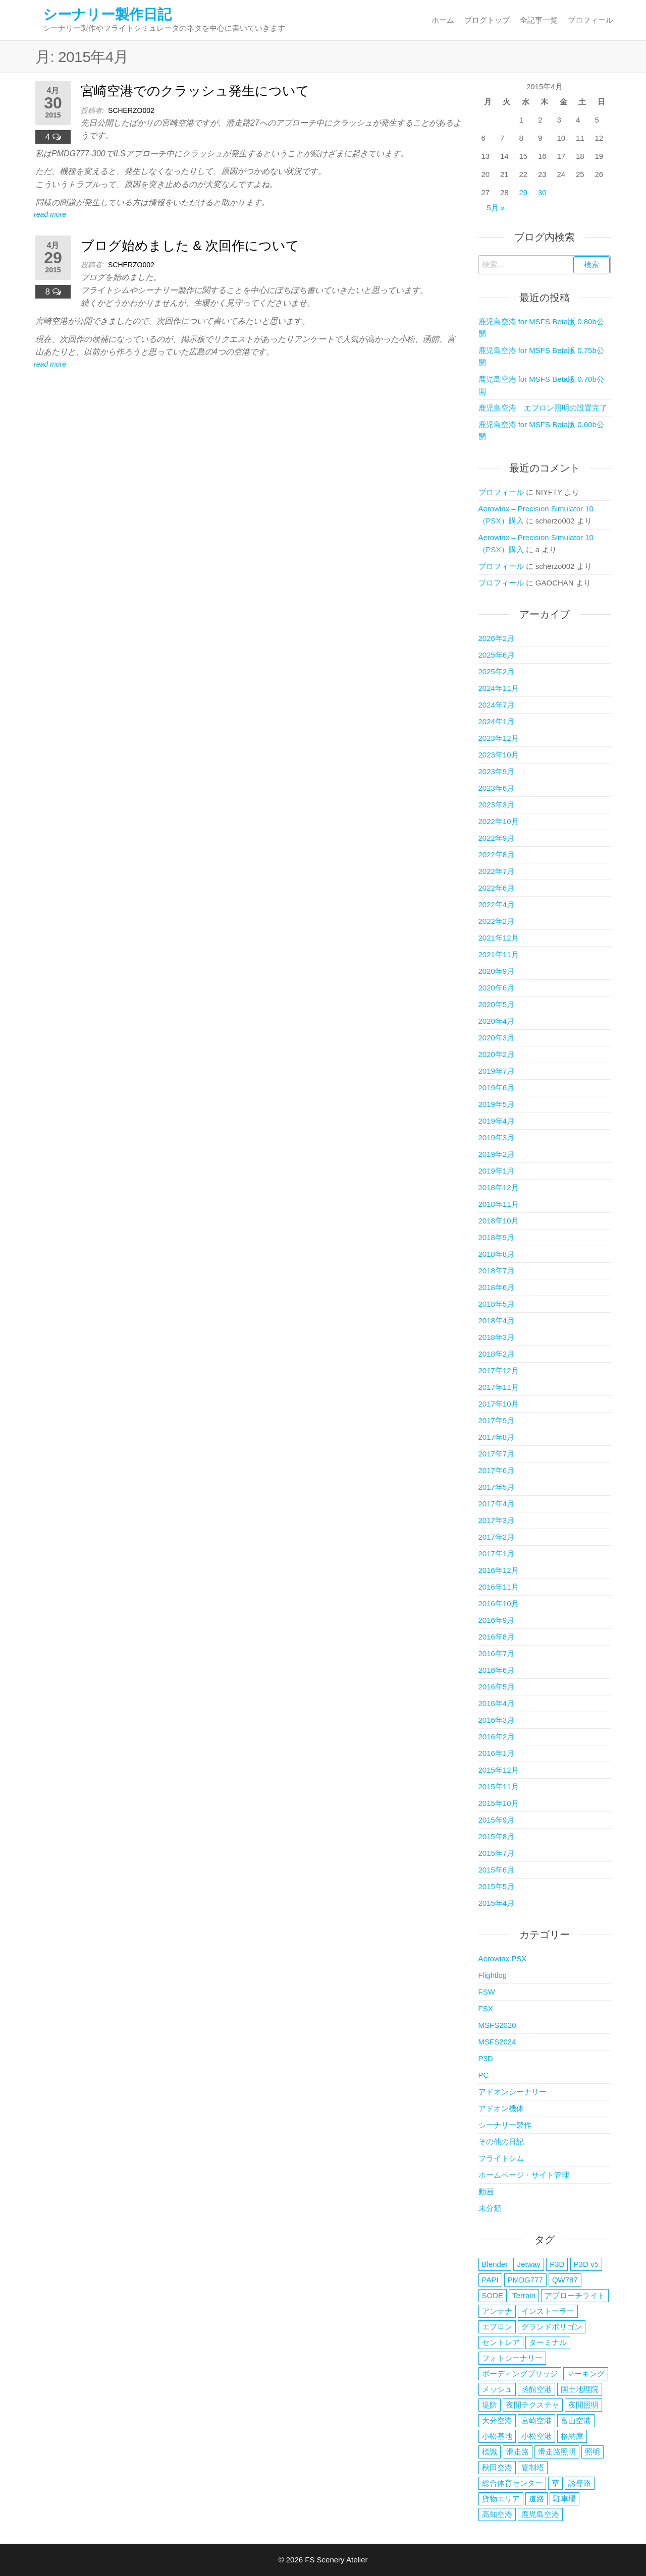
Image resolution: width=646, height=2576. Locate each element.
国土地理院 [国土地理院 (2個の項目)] (580, 2389)
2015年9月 (496, 1820)
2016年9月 (496, 1620)
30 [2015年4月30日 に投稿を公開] (542, 192)
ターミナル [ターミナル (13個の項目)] (548, 2342)
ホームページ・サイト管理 (523, 2175)
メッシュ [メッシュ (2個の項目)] (497, 2389)
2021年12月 (498, 937)
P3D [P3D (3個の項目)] (557, 2264)
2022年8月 (496, 854)
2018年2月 (496, 1354)
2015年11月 (498, 1786)
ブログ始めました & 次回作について (190, 245)
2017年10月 (498, 1403)
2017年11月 (498, 1387)
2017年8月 (496, 1437)
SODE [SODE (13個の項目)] (493, 2295)
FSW (486, 1991)
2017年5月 (496, 1487)
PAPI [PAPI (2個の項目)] (490, 2279)
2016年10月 (498, 1603)
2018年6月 (496, 1287)
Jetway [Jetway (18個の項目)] (529, 2264)
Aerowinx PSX (502, 1958)
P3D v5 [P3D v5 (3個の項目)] (586, 2264)
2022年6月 (496, 888)
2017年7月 (496, 1453)
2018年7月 (496, 1270)
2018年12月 (498, 1187)
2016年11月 (498, 1587)
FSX (485, 2008)
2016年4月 (496, 1703)
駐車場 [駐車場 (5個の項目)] (564, 2498)
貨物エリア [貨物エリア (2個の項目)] (501, 2498)
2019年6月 (496, 1087)
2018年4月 (496, 1320)
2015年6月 (496, 1869)
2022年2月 (496, 921)
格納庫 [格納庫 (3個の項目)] (572, 2436)
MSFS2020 (497, 2025)
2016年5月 (496, 1686)
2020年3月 (496, 1037)
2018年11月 (498, 1204)
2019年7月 (496, 1071)
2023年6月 (496, 788)
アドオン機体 (501, 2108)
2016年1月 (496, 1753)
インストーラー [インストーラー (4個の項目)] (547, 2311)
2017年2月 (496, 1537)
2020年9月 (496, 971)
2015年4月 (496, 1903)
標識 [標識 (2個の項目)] (489, 2451)
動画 (486, 2191)
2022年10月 (498, 821)
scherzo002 (131, 110)
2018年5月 (496, 1304)
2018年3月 (496, 1337)
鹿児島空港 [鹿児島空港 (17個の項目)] (540, 2514)
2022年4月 (496, 904)
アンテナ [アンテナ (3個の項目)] (497, 2311)
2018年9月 (496, 1237)
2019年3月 (496, 1137)
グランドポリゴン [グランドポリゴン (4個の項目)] (551, 2326)
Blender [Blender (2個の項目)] (495, 2264)
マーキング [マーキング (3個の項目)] (586, 2373)
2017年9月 (496, 1420)
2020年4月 (496, 1021)
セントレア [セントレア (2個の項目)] (501, 2342)
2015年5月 (496, 1886)
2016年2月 (496, 1736)
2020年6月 (496, 987)
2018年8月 (496, 1254)
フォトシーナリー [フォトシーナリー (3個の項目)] (512, 2358)
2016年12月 (498, 1570)
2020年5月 (496, 1004)
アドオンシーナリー (512, 2091)
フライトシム (501, 2158)
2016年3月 (496, 1720)
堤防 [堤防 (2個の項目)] (489, 2405)
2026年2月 (496, 638)
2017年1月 (496, 1553)
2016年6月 (496, 1670)
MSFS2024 (497, 2041)
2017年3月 (496, 1520)
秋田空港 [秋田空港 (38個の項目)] (497, 2467)
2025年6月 (496, 655)
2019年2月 (496, 1154)
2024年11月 (498, 688)
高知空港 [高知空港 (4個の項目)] (497, 2514)
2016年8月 (496, 1636)
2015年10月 (498, 1803)
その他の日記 (501, 2141)
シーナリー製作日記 (107, 14)
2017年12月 (498, 1370)
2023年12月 (498, 738)
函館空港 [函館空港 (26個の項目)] (536, 2389)
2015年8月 (496, 1836)
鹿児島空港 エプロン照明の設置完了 (542, 407)
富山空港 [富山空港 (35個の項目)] (576, 2420)
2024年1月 (496, 721)
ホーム (443, 20)
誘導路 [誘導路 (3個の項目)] (579, 2483)
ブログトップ (487, 20)
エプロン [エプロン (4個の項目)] (497, 2326)
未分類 (489, 2208)
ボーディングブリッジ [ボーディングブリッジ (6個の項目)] (520, 2373)
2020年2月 (496, 1054)
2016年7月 (496, 1653)
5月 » (496, 207)
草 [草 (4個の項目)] (555, 2483)
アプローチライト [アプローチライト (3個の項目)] (575, 2295)
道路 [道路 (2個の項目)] (536, 2498)
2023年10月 (498, 754)
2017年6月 (496, 1470)
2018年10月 (498, 1220)
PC (483, 2075)
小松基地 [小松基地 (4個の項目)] (497, 2436)
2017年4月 (496, 1503)
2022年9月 (496, 838)
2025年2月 (496, 671)
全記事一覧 (539, 20)
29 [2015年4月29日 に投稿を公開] (523, 192)
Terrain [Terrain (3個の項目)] (523, 2295)
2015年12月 (498, 1770)
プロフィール (590, 20)
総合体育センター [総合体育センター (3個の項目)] (512, 2483)
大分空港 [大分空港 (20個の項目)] (497, 2420)
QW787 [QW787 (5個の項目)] (565, 2279)
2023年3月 (496, 804)
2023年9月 (496, 771)
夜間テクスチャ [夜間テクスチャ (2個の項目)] (532, 2405)
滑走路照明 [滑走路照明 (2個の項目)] (557, 2451)
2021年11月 (498, 954)
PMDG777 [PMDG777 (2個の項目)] (525, 2279)
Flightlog (492, 1975)
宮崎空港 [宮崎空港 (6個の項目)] (536, 2420)
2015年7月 (496, 1853)
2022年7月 (496, 871)
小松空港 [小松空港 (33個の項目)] (536, 2436)
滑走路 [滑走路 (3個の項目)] (517, 2451)
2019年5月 (496, 1104)
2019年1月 (496, 1170)
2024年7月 (496, 704)
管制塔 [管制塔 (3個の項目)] (532, 2467)
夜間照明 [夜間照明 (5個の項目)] (583, 2405)
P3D (485, 2058)
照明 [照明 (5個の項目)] (592, 2451)
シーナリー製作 (504, 2125)
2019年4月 (496, 1121)
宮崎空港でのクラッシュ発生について (195, 90)
